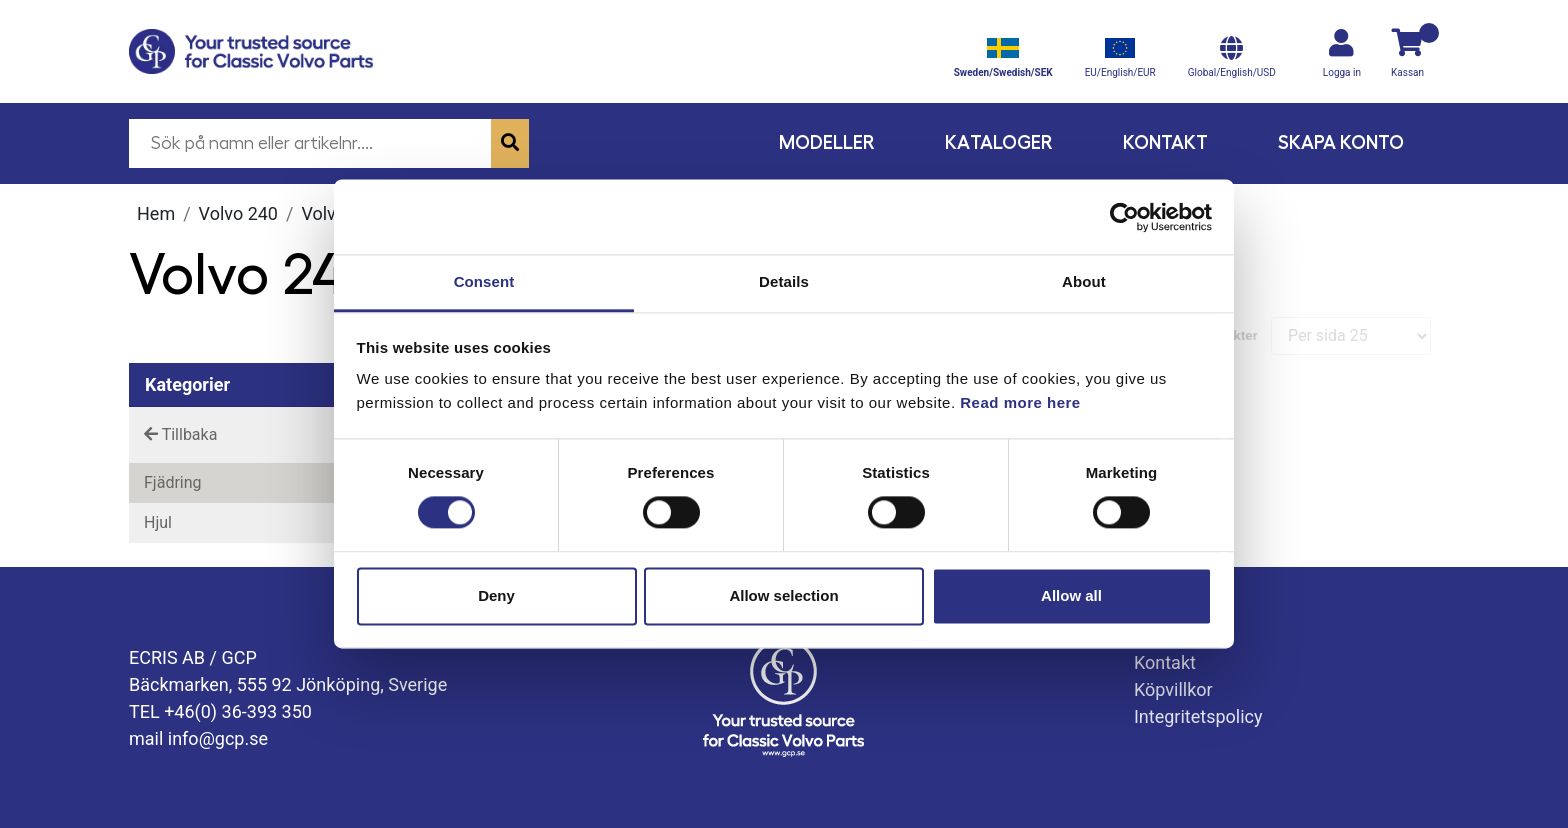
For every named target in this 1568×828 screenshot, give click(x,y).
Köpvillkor (1173, 689)
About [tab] (1084, 281)
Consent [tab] (484, 281)
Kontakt (1165, 142)
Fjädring (173, 482)
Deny (496, 595)
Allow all (1071, 595)
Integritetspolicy (1198, 716)
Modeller (827, 142)
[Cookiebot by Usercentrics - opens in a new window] (1124, 217)
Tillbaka (180, 434)
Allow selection (783, 595)
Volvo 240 (238, 213)
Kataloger (999, 142)
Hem (156, 213)
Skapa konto (1341, 142)
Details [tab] (784, 281)
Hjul (158, 522)
